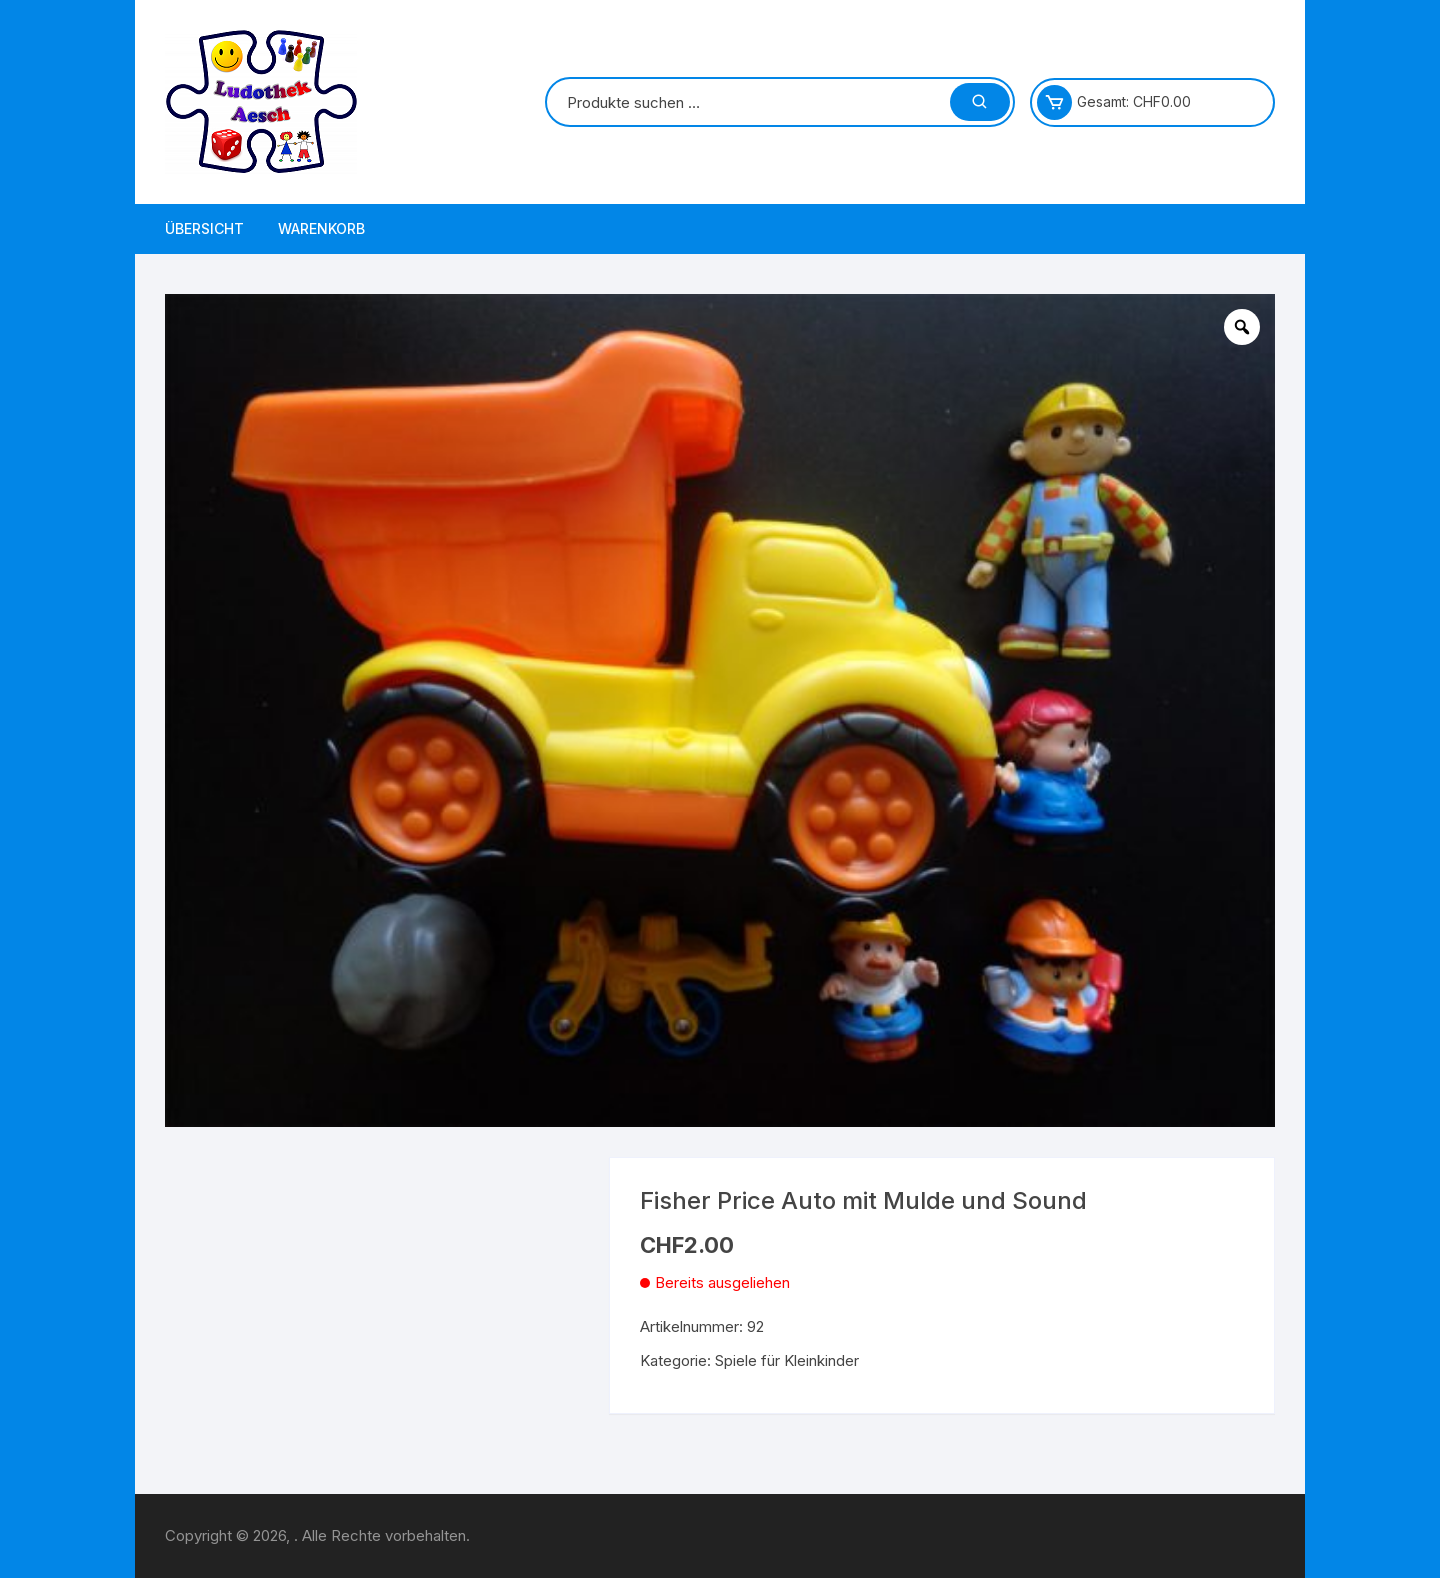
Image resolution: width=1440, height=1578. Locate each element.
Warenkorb (321, 228)
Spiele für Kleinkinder (787, 1360)
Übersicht (204, 228)
